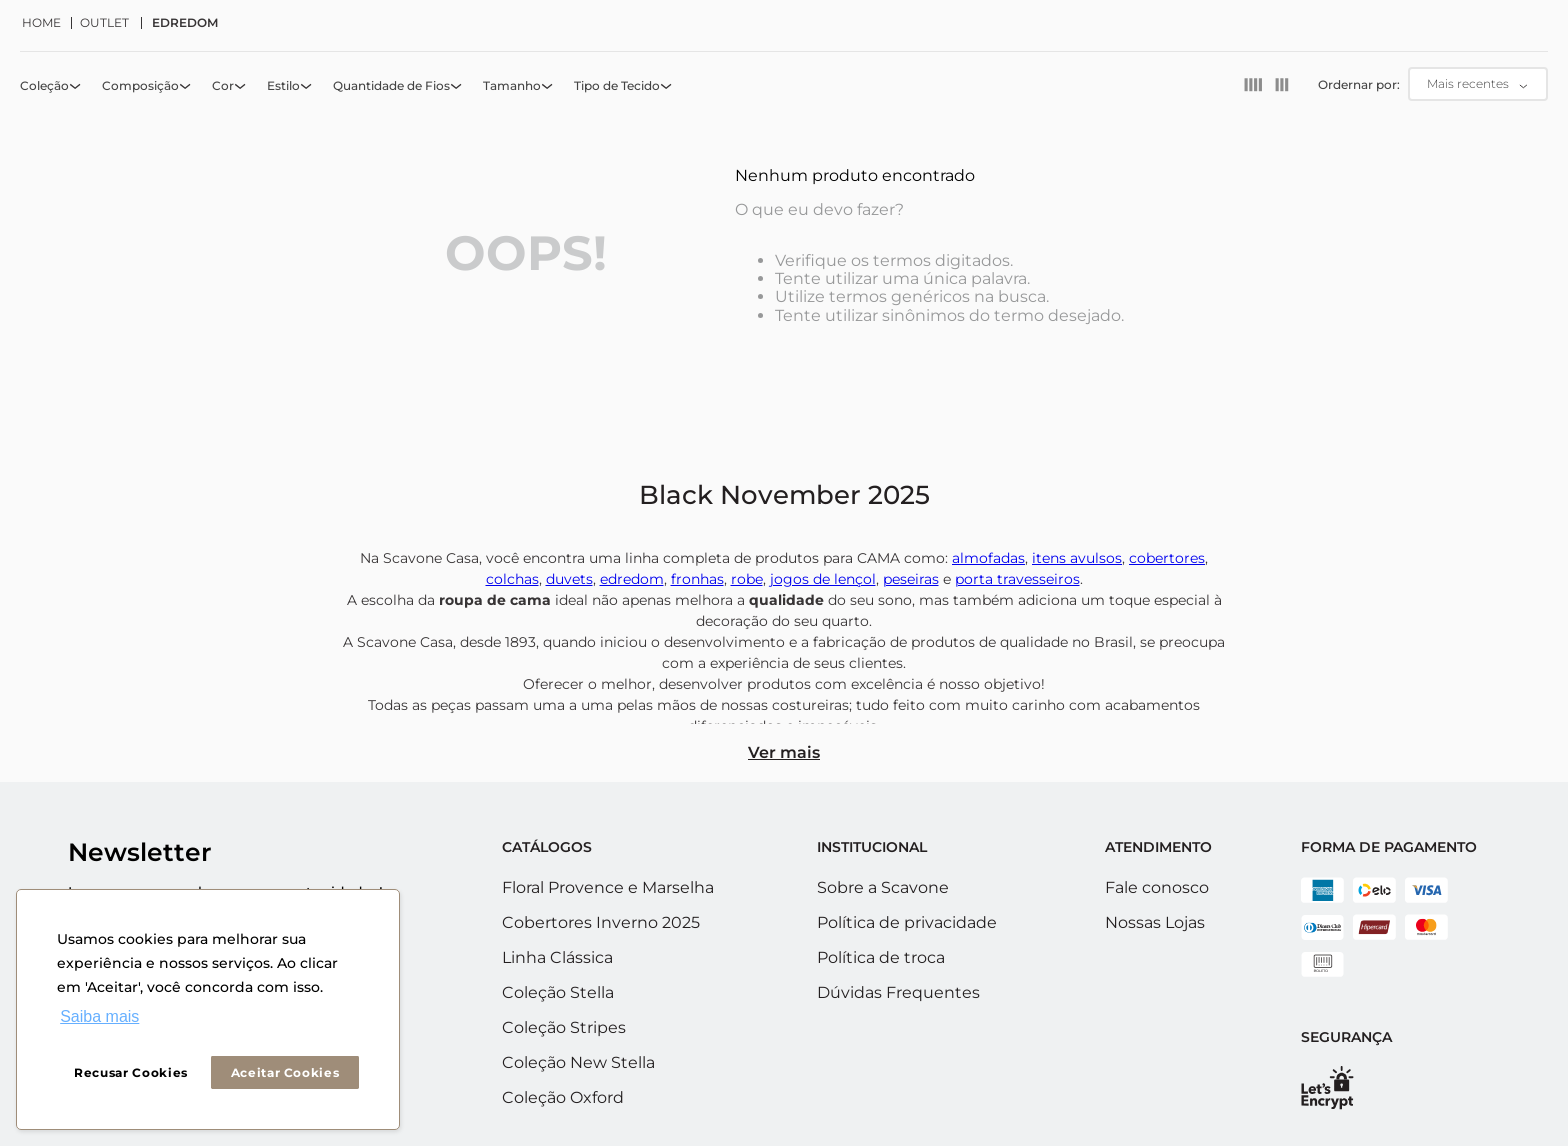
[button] (51, 85)
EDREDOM (185, 22)
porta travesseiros (1017, 579)
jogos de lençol (823, 579)
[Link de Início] (47, 23)
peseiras (911, 579)
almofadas (988, 558)
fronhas (697, 579)
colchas (512, 579)
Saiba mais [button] (99, 1016)
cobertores (1167, 558)
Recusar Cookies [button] (131, 1072)
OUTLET (104, 22)
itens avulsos (1077, 558)
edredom (632, 579)
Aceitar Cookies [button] (285, 1072)
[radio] (1253, 85)
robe (747, 579)
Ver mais (784, 752)
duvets (569, 579)
